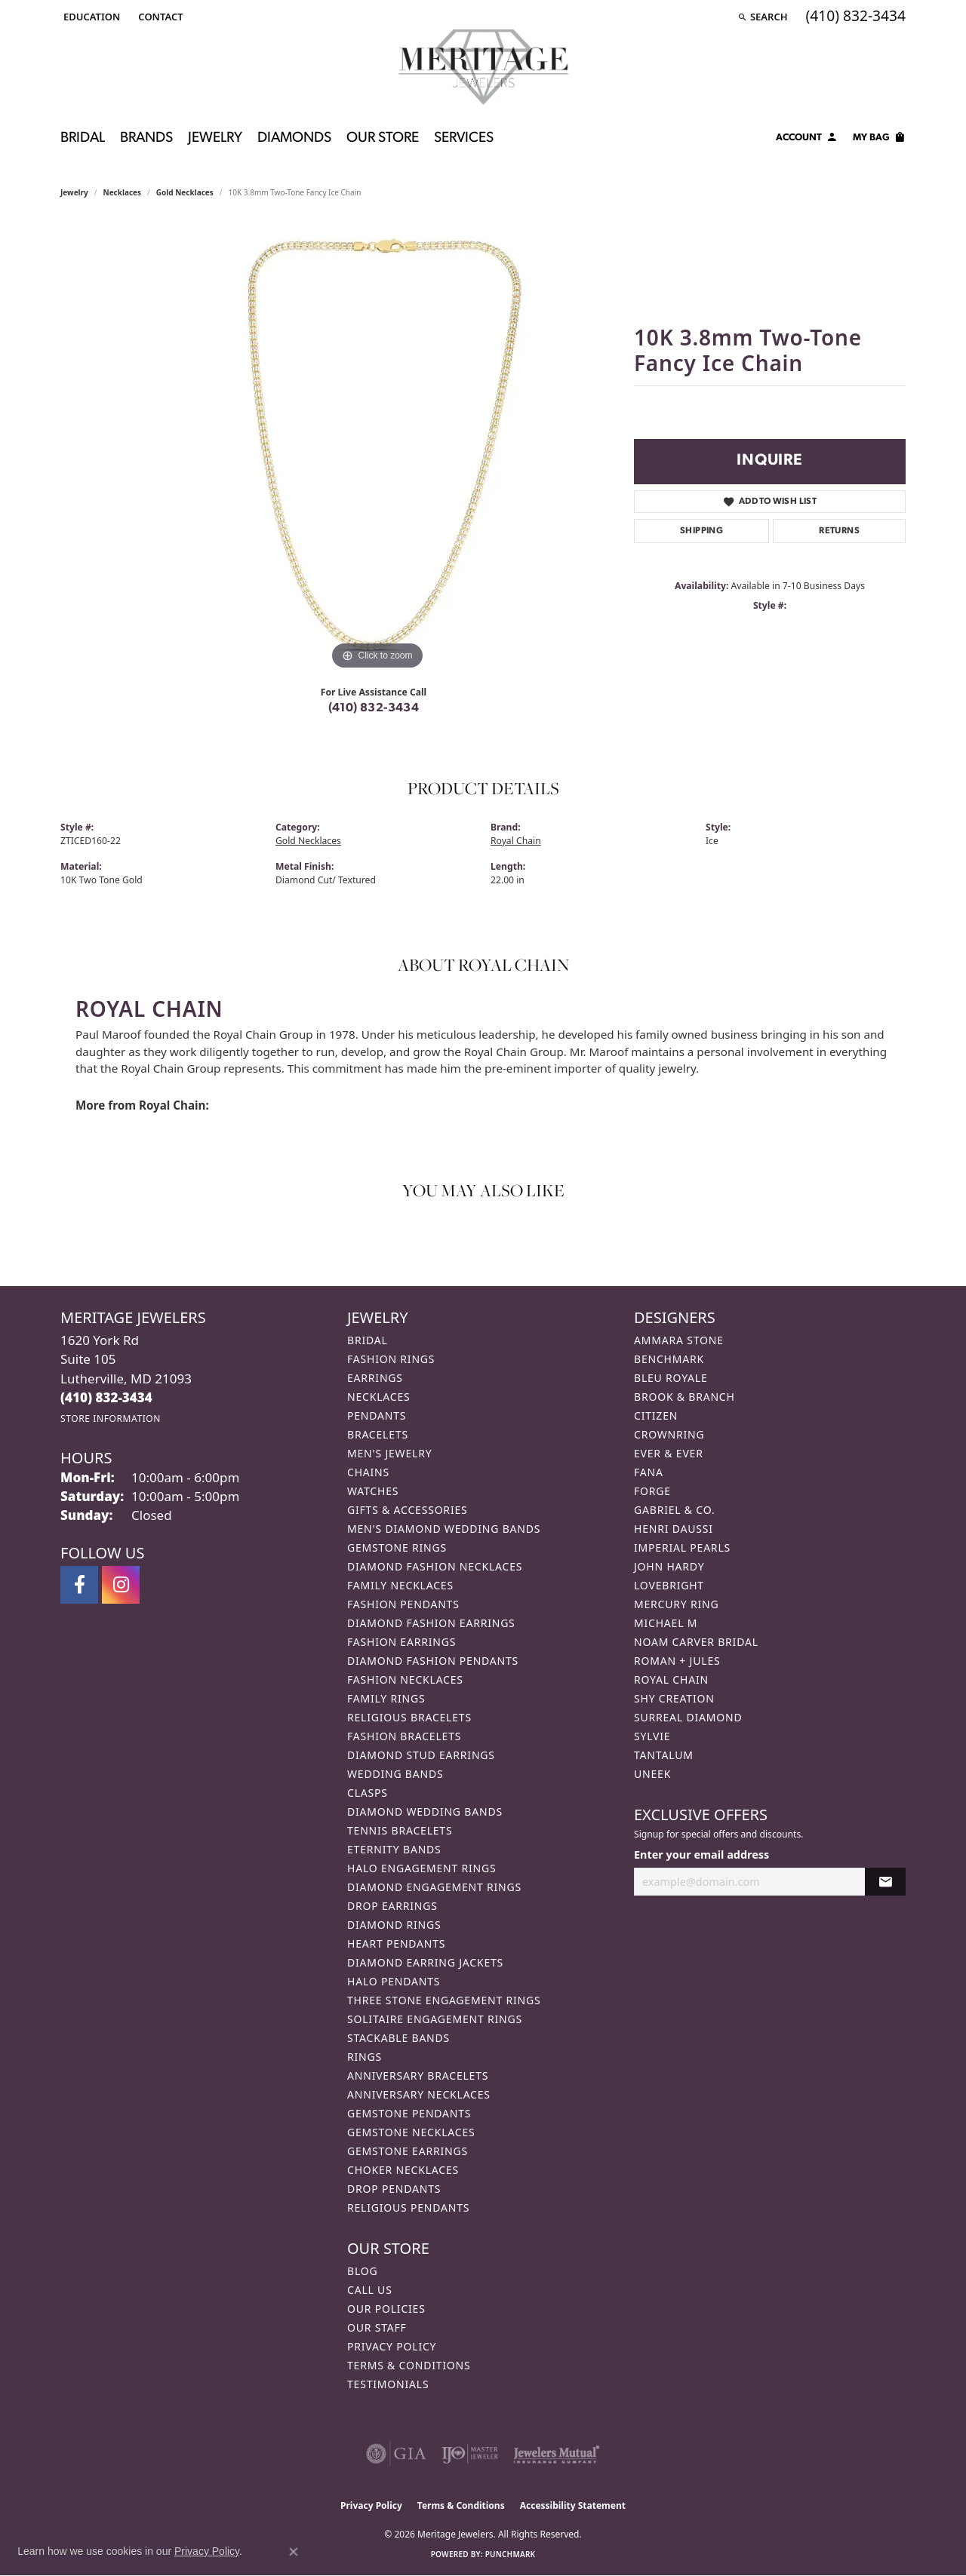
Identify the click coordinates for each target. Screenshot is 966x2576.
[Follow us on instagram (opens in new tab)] (121, 1585)
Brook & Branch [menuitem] (684, 1396)
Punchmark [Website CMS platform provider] (510, 2554)
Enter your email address (701, 1854)
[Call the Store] (106, 1397)
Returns (839, 531)
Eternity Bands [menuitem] (394, 1849)
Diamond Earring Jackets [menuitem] (425, 1962)
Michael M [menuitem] (665, 1623)
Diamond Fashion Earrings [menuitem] (431, 1623)
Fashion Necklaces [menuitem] (405, 1679)
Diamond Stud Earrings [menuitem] (421, 1755)
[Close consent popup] (293, 2551)
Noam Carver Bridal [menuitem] (696, 1642)
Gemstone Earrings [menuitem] (407, 2151)
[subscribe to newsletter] (885, 1882)
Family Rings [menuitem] (386, 1698)
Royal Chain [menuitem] (671, 1679)
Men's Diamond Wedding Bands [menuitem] (443, 1528)
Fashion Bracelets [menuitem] (404, 1736)
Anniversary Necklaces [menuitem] (419, 2094)
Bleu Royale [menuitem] (671, 1378)
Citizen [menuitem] (656, 1415)
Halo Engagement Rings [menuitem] (422, 1868)
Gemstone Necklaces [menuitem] (411, 2132)
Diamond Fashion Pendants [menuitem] (432, 1660)
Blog (362, 2271)
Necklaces (122, 192)
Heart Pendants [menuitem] (396, 1943)
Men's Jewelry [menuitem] (389, 1453)
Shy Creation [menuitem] (674, 1698)
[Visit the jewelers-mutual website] (556, 2454)
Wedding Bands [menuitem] (395, 1774)
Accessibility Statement (573, 2505)
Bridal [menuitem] (367, 1340)
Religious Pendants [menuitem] (408, 2207)
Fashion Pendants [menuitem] (403, 1604)
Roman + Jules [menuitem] (677, 1660)
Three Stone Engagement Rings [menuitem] (443, 2000)
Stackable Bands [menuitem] (398, 2038)
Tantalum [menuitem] (664, 1755)
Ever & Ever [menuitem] (668, 1453)
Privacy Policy (391, 2346)
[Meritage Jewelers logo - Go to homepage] (483, 67)
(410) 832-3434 (374, 708)
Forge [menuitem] (652, 1491)
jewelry (74, 192)
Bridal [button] (82, 138)
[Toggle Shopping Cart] (879, 139)
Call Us (369, 2290)
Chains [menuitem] (368, 1472)
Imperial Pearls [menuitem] (682, 1547)
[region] (377, 447)
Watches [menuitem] (372, 1491)
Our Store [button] (382, 138)
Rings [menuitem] (364, 2056)
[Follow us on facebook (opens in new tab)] (79, 1585)
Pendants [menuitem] (376, 1415)
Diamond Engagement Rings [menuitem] (434, 1887)
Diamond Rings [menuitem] (394, 1924)
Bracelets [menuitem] (377, 1434)
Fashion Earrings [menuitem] (401, 1642)
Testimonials (388, 2384)
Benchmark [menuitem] (669, 1359)
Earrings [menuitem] (375, 1378)
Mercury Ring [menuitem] (676, 1604)
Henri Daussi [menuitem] (673, 1528)
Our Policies (386, 2308)
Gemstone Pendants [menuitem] (409, 2113)
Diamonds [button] (294, 138)
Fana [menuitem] (648, 1472)
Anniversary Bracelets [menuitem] (417, 2075)
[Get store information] (110, 1418)
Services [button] (464, 138)
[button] (90, 16)
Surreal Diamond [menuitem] (688, 1717)
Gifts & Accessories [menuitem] (407, 1510)
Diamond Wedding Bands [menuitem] (425, 1811)
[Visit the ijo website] (469, 2454)
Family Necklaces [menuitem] (400, 1585)
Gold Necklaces (185, 192)
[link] (159, 16)
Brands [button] (146, 138)
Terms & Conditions (409, 2365)
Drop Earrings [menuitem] (392, 1906)
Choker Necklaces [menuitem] (403, 2170)
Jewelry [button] (215, 138)
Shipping (701, 531)
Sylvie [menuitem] (652, 1736)
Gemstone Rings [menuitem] (397, 1547)
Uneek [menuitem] (652, 1774)
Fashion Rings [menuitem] (391, 1359)
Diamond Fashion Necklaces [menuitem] (434, 1566)
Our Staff (377, 2327)
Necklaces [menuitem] (378, 1396)
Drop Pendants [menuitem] (394, 2188)
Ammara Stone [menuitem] (679, 1340)
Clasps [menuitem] (367, 1792)
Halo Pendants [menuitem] (393, 1981)
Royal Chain (516, 840)
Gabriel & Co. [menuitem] (674, 1510)
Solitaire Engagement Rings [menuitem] (434, 2019)
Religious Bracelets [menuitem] (409, 1717)
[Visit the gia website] (396, 2454)
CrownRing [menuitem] (669, 1434)
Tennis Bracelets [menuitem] (399, 1830)
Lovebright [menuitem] (669, 1585)
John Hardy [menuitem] (669, 1566)
